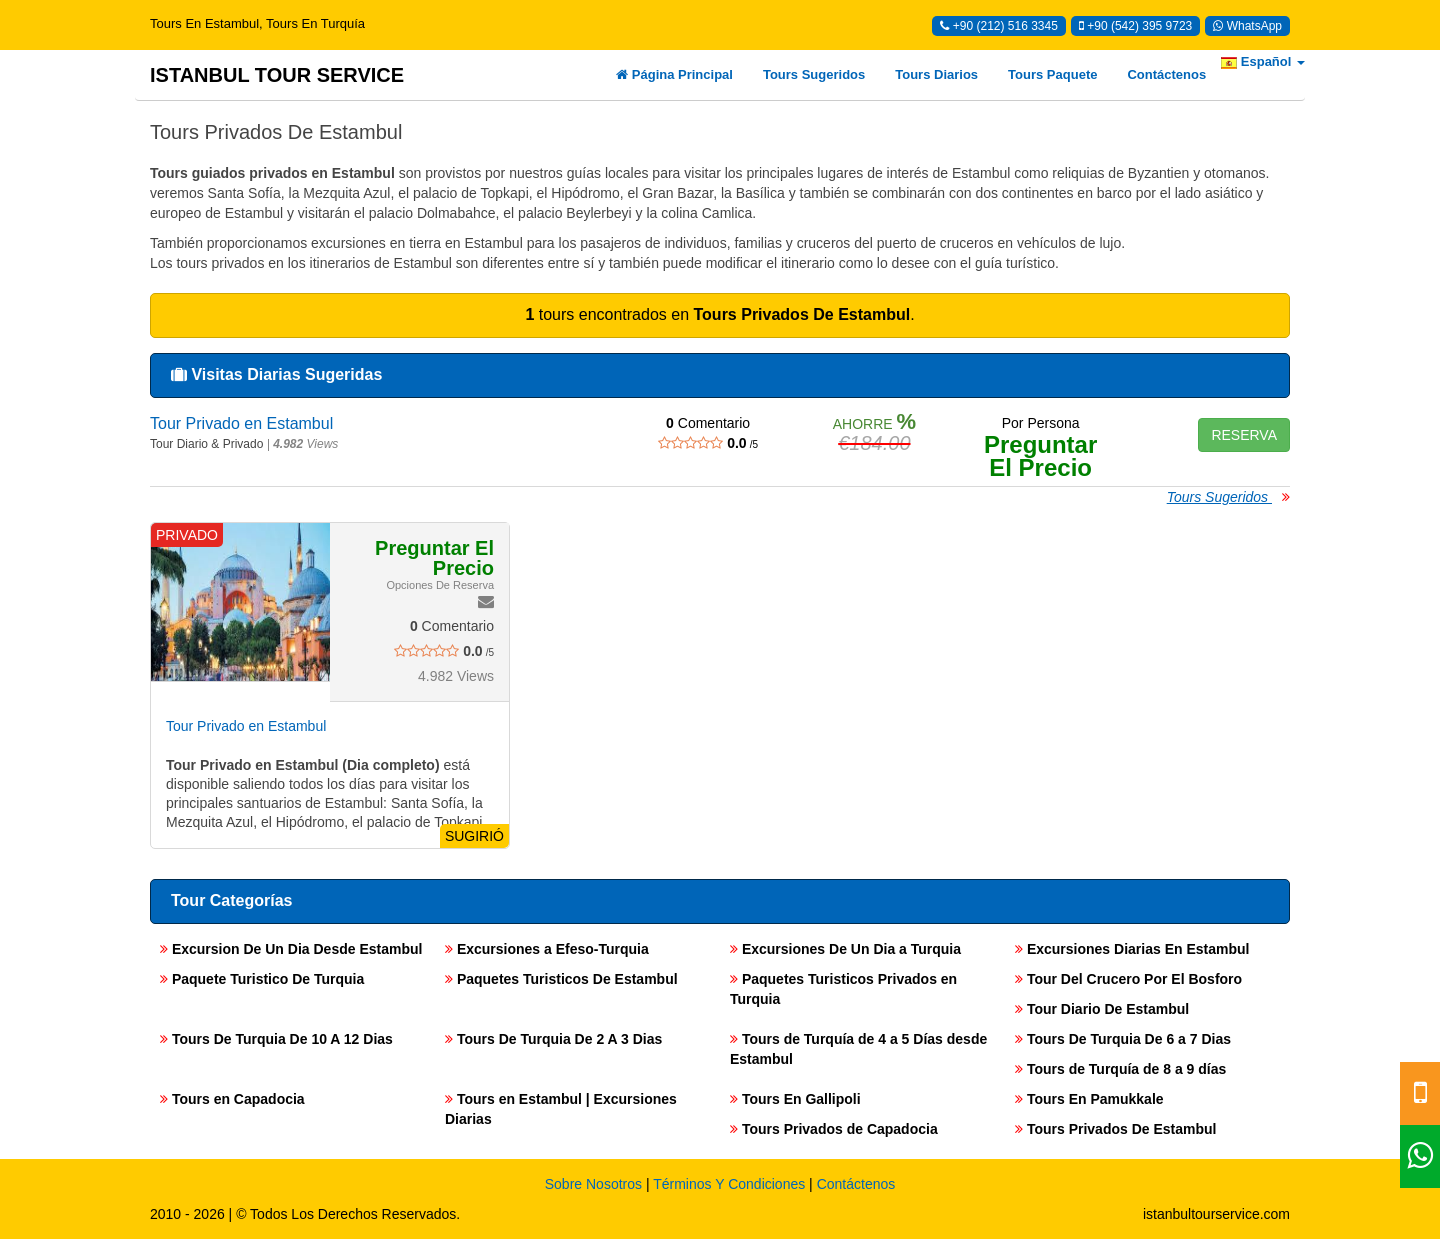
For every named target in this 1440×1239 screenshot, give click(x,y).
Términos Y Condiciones (729, 1184)
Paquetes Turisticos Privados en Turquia (843, 989)
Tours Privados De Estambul (1115, 1129)
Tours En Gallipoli (795, 1099)
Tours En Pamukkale (1089, 1099)
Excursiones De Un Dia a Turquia (845, 949)
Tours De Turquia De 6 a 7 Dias (1123, 1039)
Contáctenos (1166, 74)
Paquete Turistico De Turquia (262, 979)
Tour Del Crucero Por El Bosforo (1128, 979)
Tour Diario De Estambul (1102, 1009)
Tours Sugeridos (814, 74)
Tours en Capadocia (232, 1099)
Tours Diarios (936, 74)
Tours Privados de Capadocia (834, 1129)
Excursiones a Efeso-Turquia (547, 949)
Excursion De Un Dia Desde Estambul (291, 949)
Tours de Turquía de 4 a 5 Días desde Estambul (858, 1049)
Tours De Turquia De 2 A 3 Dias (553, 1039)
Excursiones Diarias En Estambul (1132, 949)
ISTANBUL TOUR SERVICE (277, 75)
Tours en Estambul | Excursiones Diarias (561, 1109)
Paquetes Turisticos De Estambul (561, 979)
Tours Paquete (1052, 74)
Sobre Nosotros (593, 1184)
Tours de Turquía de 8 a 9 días (1120, 1069)
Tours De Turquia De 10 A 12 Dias (276, 1039)
